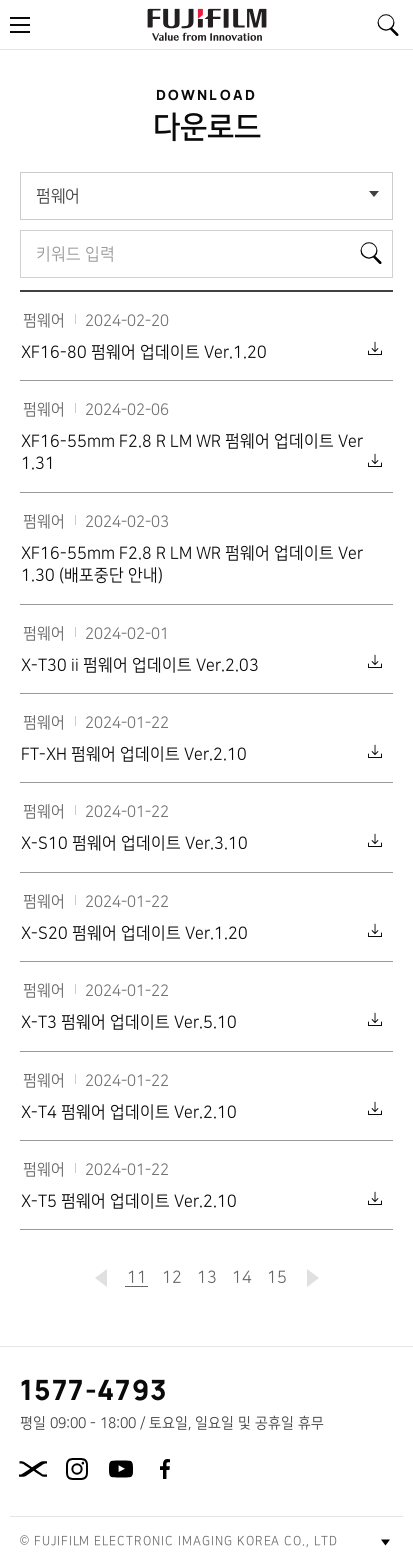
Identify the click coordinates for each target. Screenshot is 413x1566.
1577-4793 (94, 1389)
